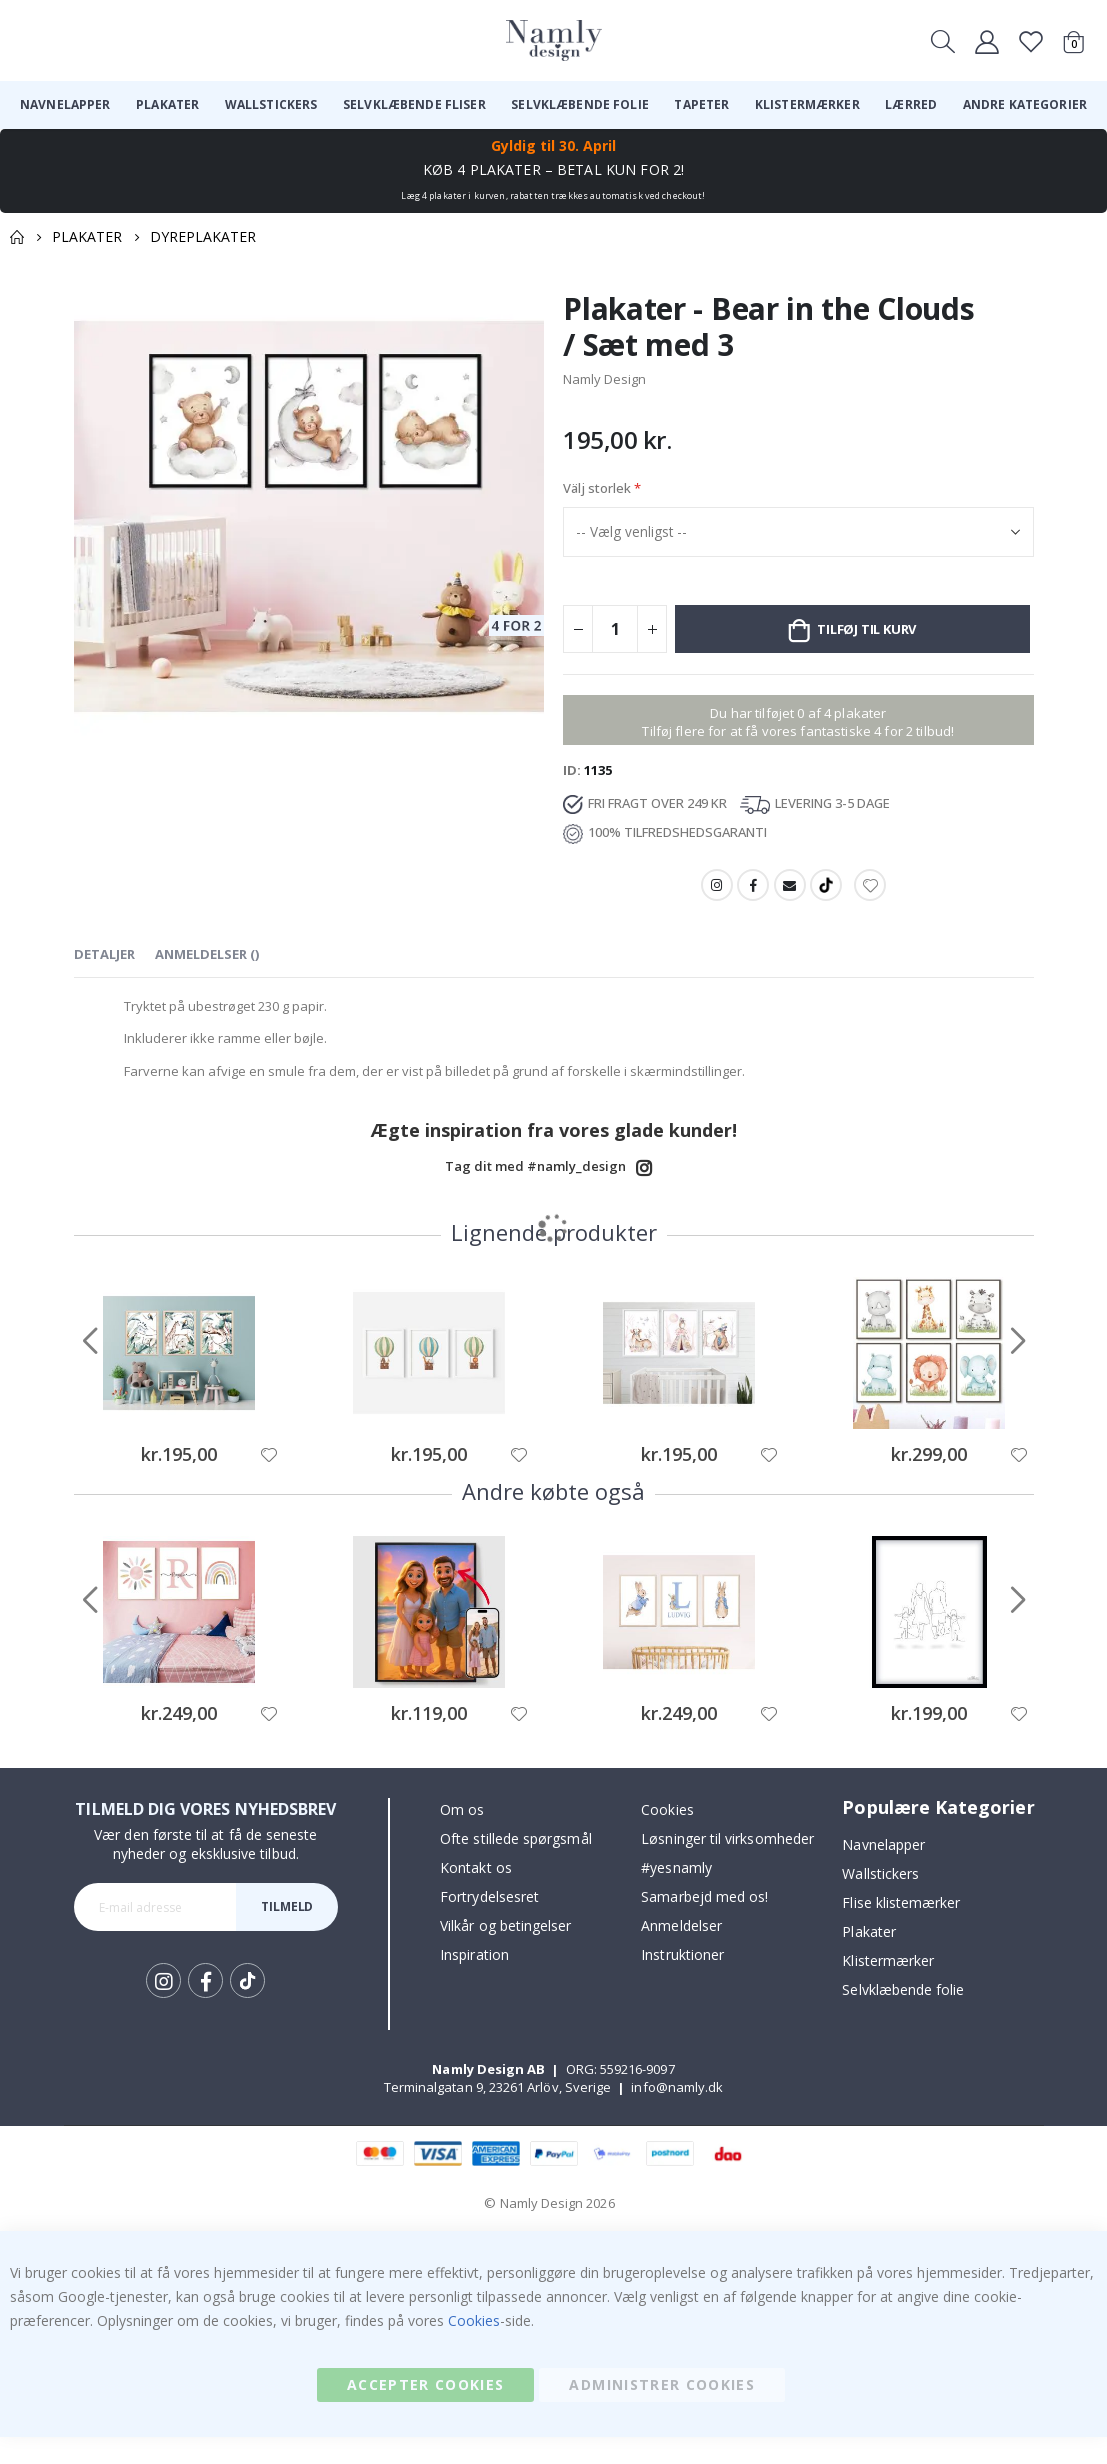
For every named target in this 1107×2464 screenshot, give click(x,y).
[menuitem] (65, 105)
